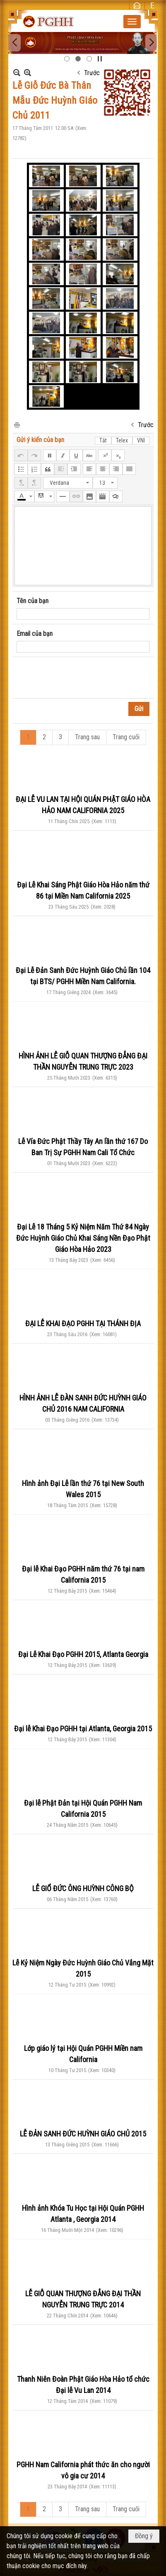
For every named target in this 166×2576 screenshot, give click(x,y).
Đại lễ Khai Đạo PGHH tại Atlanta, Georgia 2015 (83, 1728)
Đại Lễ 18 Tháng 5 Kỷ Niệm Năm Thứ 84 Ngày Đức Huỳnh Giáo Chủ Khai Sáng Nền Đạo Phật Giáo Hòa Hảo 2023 (83, 1238)
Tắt (103, 440)
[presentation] (79, 678)
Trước (92, 73)
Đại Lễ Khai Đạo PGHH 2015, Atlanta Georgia (83, 1654)
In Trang (16, 424)
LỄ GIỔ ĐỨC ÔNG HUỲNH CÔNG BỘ (83, 1888)
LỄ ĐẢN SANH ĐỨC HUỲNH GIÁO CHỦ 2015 (83, 2133)
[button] (132, 22)
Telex (122, 440)
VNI (141, 440)
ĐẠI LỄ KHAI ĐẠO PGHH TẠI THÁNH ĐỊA (83, 1323)
